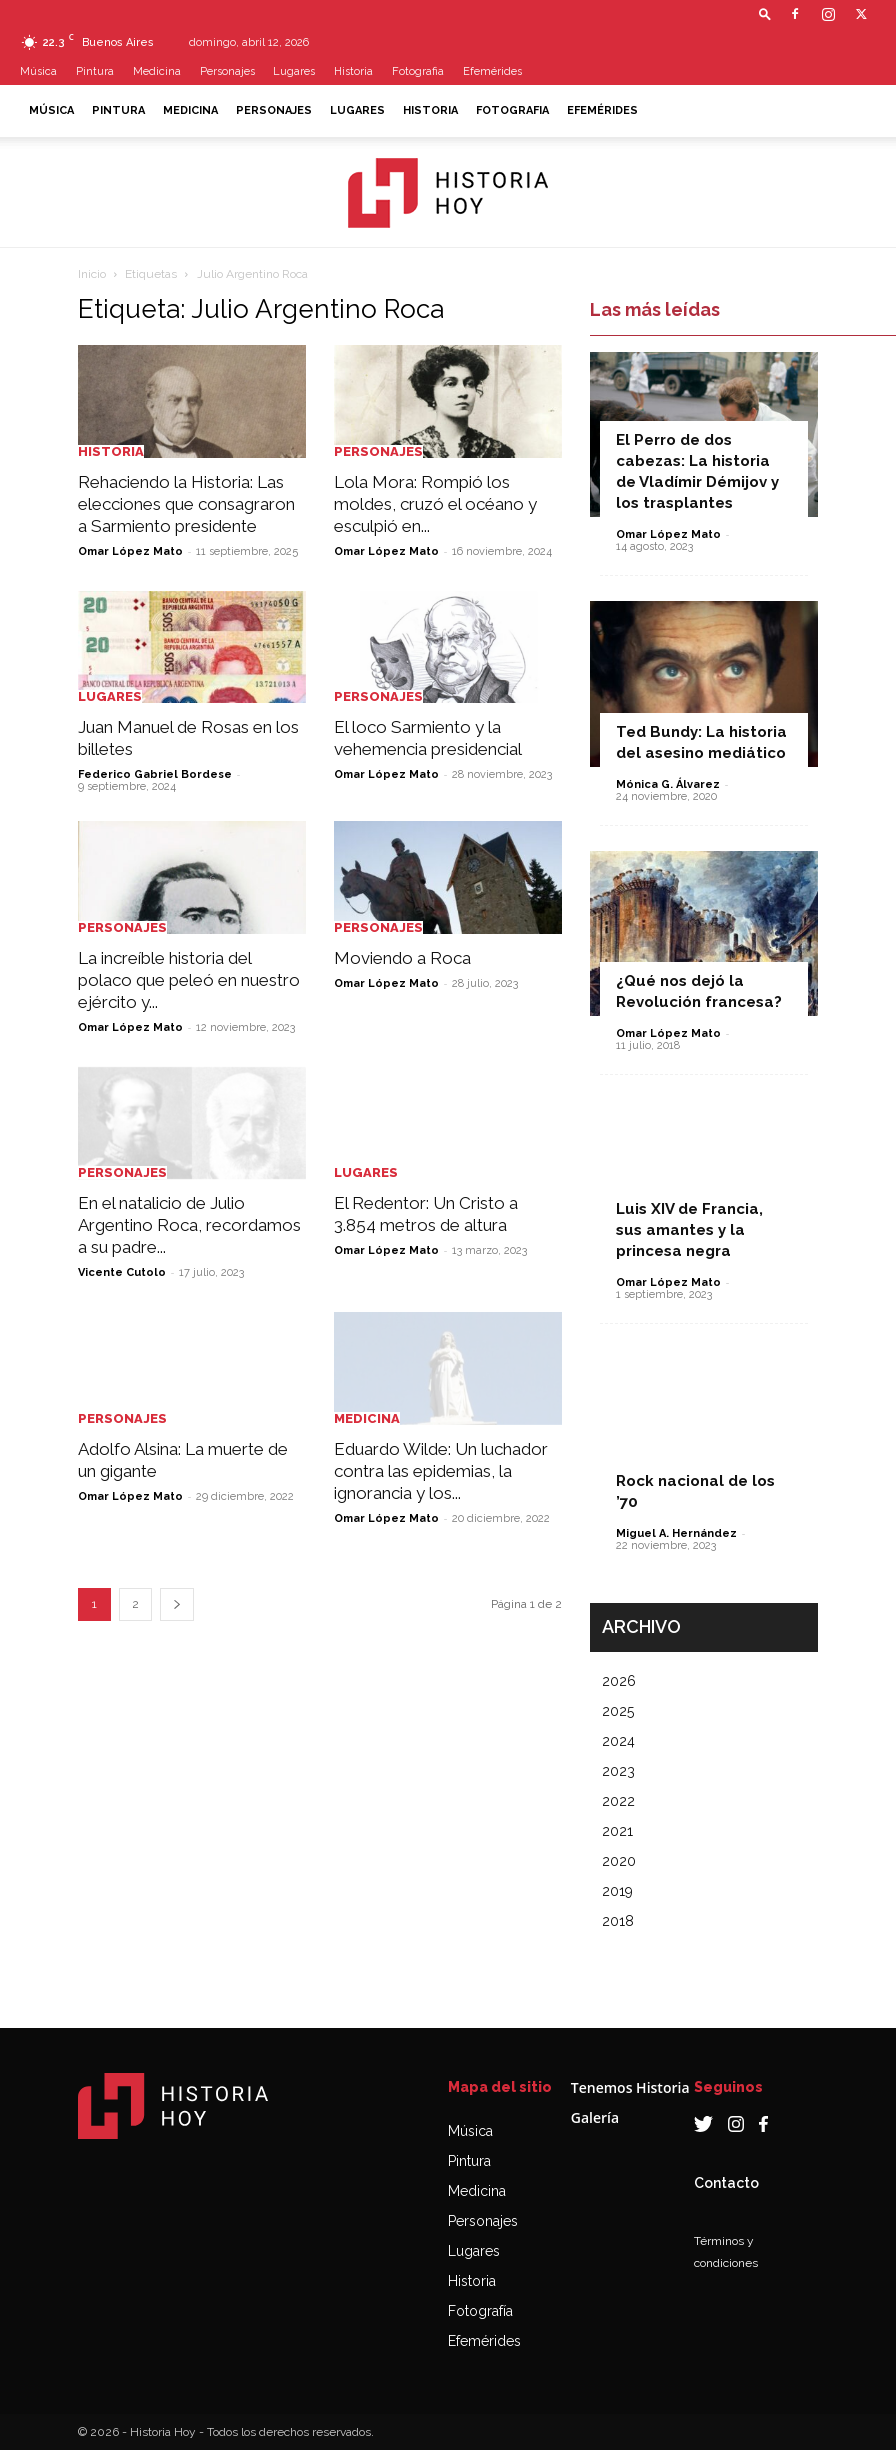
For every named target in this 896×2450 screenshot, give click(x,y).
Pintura (95, 71)
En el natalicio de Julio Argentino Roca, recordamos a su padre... (189, 1225)
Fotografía (480, 2311)
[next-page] (177, 1604)
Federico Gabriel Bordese (155, 774)
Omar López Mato (130, 551)
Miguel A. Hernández (676, 1533)
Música (38, 71)
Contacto (726, 2183)
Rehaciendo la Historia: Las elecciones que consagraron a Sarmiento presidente (186, 504)
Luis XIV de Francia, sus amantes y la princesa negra (689, 1230)
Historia (353, 71)
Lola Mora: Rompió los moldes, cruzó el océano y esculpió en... (435, 504)
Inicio (92, 274)
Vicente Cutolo (122, 1272)
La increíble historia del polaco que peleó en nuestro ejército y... (189, 980)
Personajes (227, 71)
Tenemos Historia (630, 2087)
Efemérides (492, 71)
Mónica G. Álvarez (668, 784)
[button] (765, 13)
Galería (595, 2117)
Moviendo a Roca (402, 958)
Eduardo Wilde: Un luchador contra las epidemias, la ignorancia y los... (441, 1471)
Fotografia (418, 71)
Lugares (294, 71)
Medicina (157, 71)
